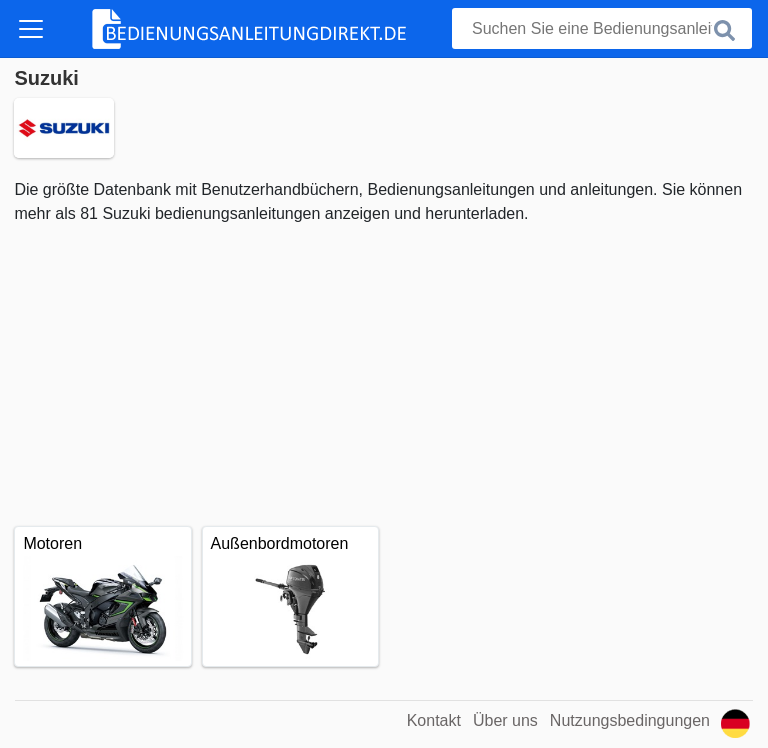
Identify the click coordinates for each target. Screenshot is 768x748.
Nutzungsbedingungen (630, 720)
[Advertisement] (383, 376)
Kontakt (434, 720)
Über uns (505, 720)
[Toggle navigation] (31, 29)
